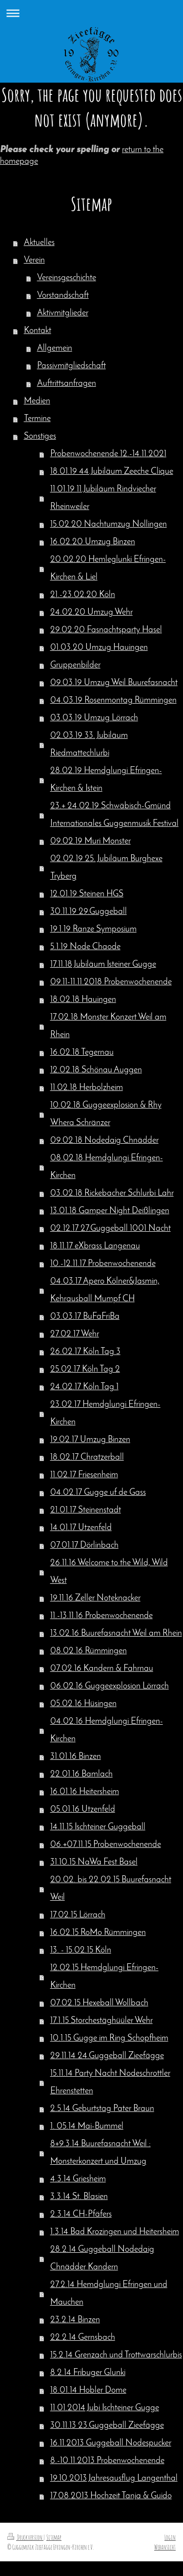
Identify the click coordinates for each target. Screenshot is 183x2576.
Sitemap (53, 2537)
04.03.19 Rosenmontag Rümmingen (113, 700)
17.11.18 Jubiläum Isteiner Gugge (103, 964)
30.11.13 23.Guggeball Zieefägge (107, 2425)
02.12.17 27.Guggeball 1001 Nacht (110, 1228)
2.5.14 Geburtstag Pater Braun (102, 2108)
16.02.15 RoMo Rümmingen (98, 1932)
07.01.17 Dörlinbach (84, 1545)
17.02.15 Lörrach (77, 1915)
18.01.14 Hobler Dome (88, 2390)
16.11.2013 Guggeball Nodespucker (110, 2443)
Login (170, 2537)
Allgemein (54, 348)
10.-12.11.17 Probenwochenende (103, 1263)
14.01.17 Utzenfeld (81, 1527)
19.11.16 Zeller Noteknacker (95, 1598)
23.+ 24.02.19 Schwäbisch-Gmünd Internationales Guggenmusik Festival (114, 814)
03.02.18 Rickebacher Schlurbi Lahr (112, 1193)
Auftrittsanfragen (66, 383)
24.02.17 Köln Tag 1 (84, 1387)
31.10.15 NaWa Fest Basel (94, 1862)
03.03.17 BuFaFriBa (85, 1316)
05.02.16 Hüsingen (83, 1704)
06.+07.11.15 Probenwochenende (105, 1844)
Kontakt (37, 330)
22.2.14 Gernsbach (82, 2337)
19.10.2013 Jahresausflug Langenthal (114, 2478)
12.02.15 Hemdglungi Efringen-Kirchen (104, 1976)
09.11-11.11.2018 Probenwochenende (111, 982)
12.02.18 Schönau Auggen (96, 1070)
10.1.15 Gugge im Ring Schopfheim (109, 2038)
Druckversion (25, 2537)
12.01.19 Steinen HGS (86, 894)
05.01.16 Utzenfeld (82, 1809)
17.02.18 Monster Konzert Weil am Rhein (108, 1026)
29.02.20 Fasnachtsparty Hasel (106, 630)
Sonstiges (40, 436)
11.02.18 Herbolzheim (86, 1087)
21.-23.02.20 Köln (82, 595)
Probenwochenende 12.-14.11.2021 (108, 454)
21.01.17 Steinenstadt (85, 1510)
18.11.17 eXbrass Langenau (95, 1246)
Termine (37, 418)
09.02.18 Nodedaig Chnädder (104, 1140)
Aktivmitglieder (62, 313)
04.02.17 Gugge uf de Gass (98, 1492)
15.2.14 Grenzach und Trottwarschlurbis (116, 2355)
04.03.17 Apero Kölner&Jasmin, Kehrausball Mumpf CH (105, 1290)
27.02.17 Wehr (74, 1334)
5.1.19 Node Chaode (85, 947)
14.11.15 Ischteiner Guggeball (97, 1827)
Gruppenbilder (75, 665)
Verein (34, 260)
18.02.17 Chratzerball (87, 1457)
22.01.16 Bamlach (81, 1774)
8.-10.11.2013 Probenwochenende (107, 2460)
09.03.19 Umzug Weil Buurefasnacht (114, 683)
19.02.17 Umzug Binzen (90, 1439)
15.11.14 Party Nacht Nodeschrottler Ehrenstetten (110, 2082)
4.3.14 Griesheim (78, 2179)
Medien (37, 401)
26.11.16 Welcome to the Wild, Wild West (109, 1571)
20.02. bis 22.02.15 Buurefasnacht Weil (110, 1888)
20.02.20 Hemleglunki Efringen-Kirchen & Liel (108, 568)
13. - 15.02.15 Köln (80, 1950)
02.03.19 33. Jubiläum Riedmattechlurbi (89, 744)
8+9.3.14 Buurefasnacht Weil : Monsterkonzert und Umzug (100, 2152)
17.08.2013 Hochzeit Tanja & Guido (111, 2496)
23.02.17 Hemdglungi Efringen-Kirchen (105, 1413)
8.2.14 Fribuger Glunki (87, 2372)
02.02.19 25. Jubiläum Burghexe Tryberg (106, 867)
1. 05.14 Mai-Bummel (86, 2126)
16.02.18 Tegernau (82, 1052)
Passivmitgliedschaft (71, 366)
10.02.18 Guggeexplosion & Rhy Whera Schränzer (106, 1114)
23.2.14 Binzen (75, 2320)
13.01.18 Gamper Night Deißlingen (109, 1211)
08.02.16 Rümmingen (88, 1651)
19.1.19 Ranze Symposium (93, 929)
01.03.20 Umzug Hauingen (99, 647)
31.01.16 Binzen (75, 1756)
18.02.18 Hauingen (83, 999)
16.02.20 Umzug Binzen (92, 542)
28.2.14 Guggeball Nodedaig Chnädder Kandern (102, 2258)
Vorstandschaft (63, 295)
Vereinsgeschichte (66, 278)
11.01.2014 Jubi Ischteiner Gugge (104, 2408)
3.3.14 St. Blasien (79, 2196)
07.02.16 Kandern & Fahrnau (101, 1668)
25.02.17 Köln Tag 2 (85, 1369)
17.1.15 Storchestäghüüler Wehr (101, 2020)
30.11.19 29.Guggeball (88, 911)
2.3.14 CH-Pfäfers (81, 2214)
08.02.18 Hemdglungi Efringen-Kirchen (106, 1167)
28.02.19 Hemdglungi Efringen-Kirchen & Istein (106, 779)
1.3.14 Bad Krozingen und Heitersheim (114, 2232)
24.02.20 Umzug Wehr (91, 612)
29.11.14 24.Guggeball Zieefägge (107, 2056)
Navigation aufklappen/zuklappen (91, 12)
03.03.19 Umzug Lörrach (94, 718)
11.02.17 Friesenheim (84, 1475)
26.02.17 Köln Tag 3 (85, 1351)
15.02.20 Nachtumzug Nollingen (108, 524)
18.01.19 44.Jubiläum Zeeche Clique (111, 471)
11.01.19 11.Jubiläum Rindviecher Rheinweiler (103, 498)
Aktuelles (39, 242)
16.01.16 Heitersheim (84, 1792)
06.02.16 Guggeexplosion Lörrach (109, 1686)
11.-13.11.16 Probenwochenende (101, 1616)
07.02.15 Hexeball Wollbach (99, 2003)
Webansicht (165, 2547)
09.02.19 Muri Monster (90, 841)
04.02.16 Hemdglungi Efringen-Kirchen (106, 1730)
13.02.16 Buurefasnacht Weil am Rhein (116, 1633)
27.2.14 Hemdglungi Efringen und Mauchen (108, 2293)
